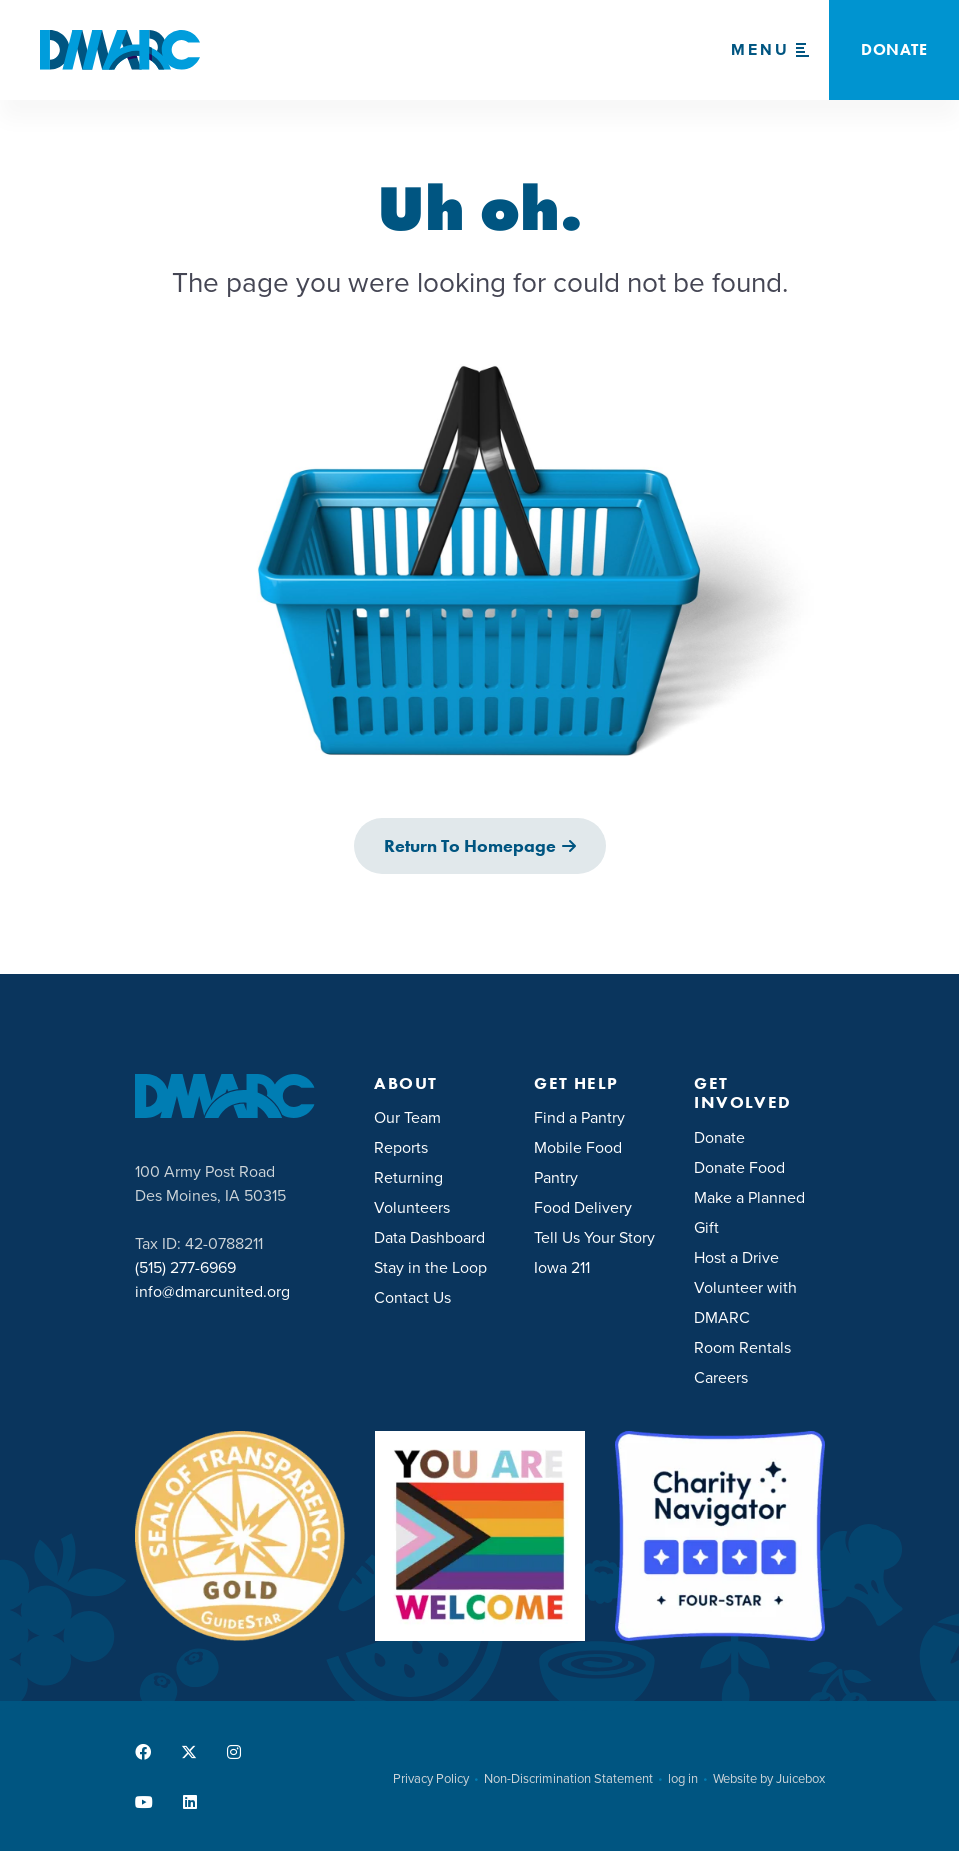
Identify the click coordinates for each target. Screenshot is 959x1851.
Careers (721, 1377)
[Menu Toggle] (770, 50)
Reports (401, 1147)
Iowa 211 (562, 1267)
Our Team (407, 1117)
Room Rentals (742, 1347)
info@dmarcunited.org (212, 1291)
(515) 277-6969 (185, 1267)
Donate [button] (894, 49)
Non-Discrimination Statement (568, 1779)
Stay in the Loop (430, 1267)
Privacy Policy (431, 1779)
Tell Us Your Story (594, 1237)
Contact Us (412, 1297)
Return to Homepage (470, 845)
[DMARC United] (120, 50)
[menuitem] (439, 1116)
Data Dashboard (429, 1237)
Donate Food (739, 1167)
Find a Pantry (579, 1117)
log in (683, 1779)
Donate (719, 1137)
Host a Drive (736, 1257)
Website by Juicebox (769, 1779)
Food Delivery (583, 1207)
